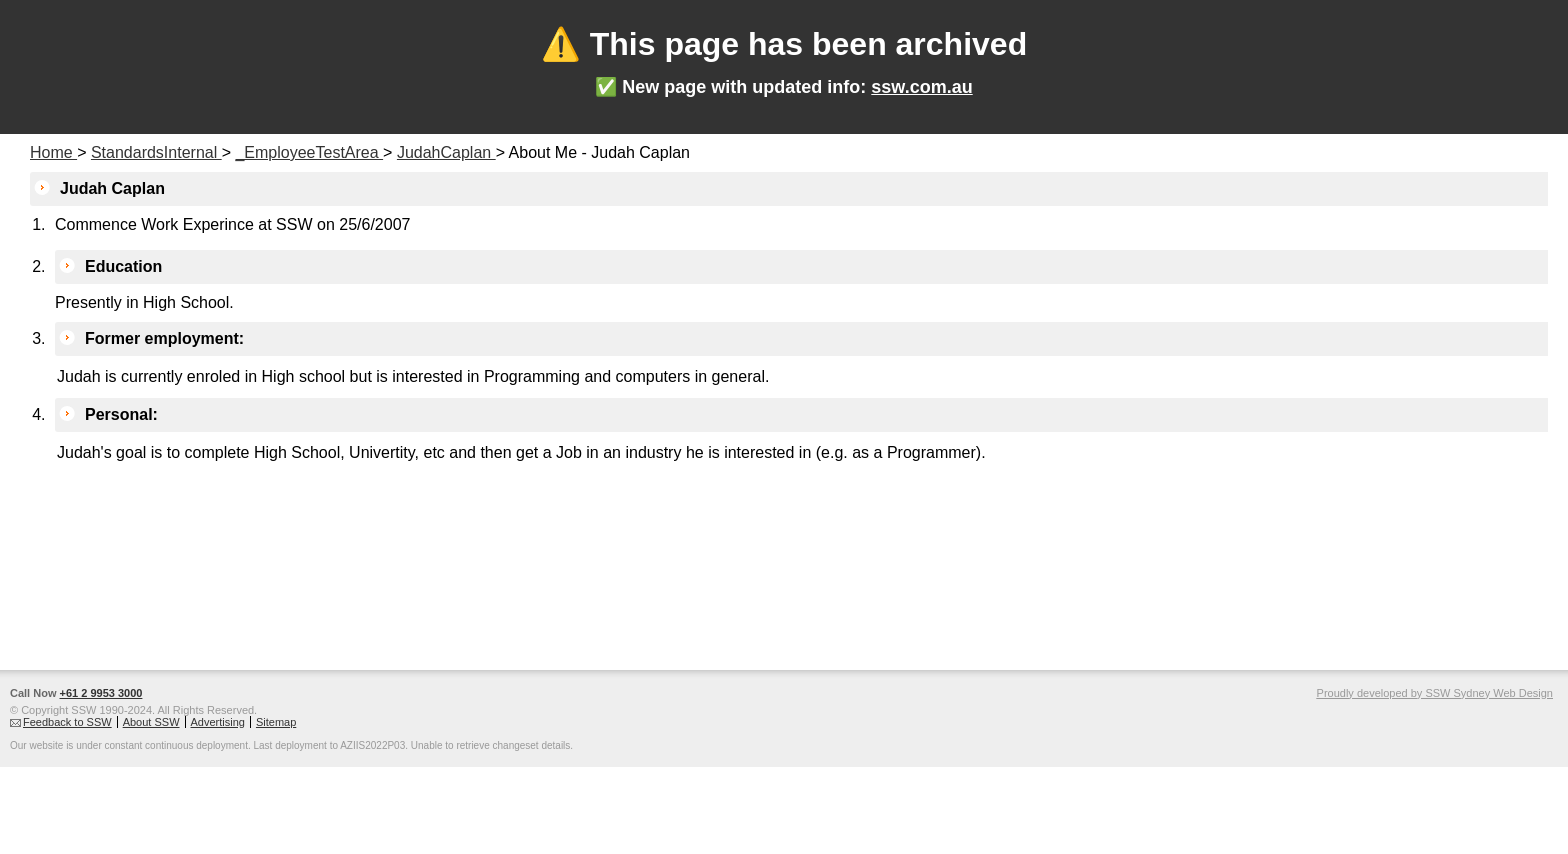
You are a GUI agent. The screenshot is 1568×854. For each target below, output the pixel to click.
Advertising (218, 722)
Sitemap (276, 722)
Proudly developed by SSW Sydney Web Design (1435, 693)
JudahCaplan (446, 152)
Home (53, 152)
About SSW (151, 722)
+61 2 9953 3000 (101, 693)
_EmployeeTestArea (309, 152)
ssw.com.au (921, 87)
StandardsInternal (156, 152)
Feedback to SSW (67, 722)
